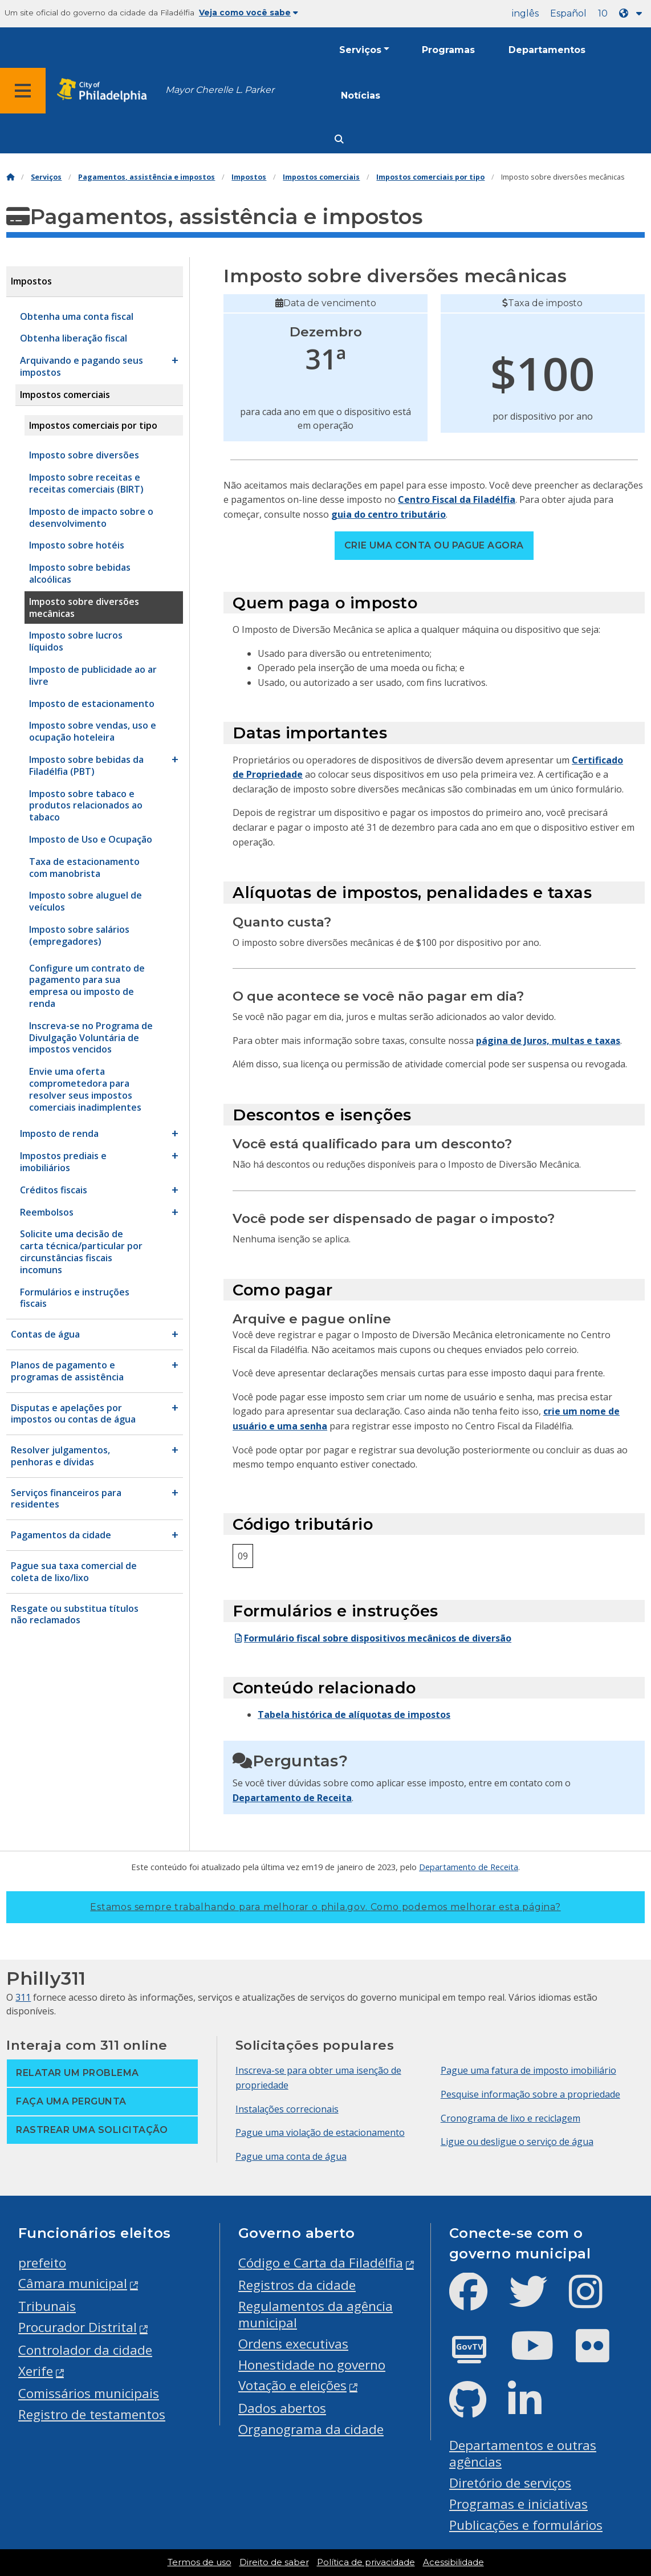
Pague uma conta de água (291, 2156)
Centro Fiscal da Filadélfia (456, 499)
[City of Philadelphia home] (105, 90)
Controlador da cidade (85, 2350)
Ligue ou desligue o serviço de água (517, 2141)
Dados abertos (282, 2408)
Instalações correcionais (287, 2109)
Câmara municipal (72, 2283)
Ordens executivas (293, 2343)
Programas (448, 49)
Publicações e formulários (526, 2525)
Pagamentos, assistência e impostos (146, 177)
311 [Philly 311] (23, 1997)
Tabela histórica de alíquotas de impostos (354, 1714)
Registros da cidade (297, 2285)
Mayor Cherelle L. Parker (219, 89)
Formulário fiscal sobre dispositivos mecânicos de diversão (372, 1638)
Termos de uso (199, 2562)
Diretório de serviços (510, 2483)
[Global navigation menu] (23, 90)
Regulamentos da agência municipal (315, 2314)
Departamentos (546, 49)
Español (568, 13)
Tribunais (47, 2306)
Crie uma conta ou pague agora (434, 545)
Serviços (360, 49)
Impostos (248, 177)
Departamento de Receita (292, 1797)
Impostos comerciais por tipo (430, 177)
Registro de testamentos (91, 2414)
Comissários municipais (88, 2393)
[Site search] (339, 139)
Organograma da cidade (311, 2429)
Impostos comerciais (321, 177)
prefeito (42, 2263)
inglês (525, 13)
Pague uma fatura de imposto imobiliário (528, 2070)
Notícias (360, 95)
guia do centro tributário (388, 514)
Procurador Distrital (77, 2327)
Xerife (35, 2371)
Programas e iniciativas (518, 2504)
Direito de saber (274, 2562)
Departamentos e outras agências (522, 2453)
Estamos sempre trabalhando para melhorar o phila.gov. (325, 1906)
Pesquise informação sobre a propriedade (530, 2094)
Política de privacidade (366, 2562)
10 (603, 13)
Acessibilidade (453, 2562)
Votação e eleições (292, 2385)
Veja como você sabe (248, 12)
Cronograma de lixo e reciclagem (510, 2118)
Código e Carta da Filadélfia (320, 2263)
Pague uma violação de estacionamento (320, 2132)
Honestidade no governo (311, 2365)
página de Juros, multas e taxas (548, 1040)
